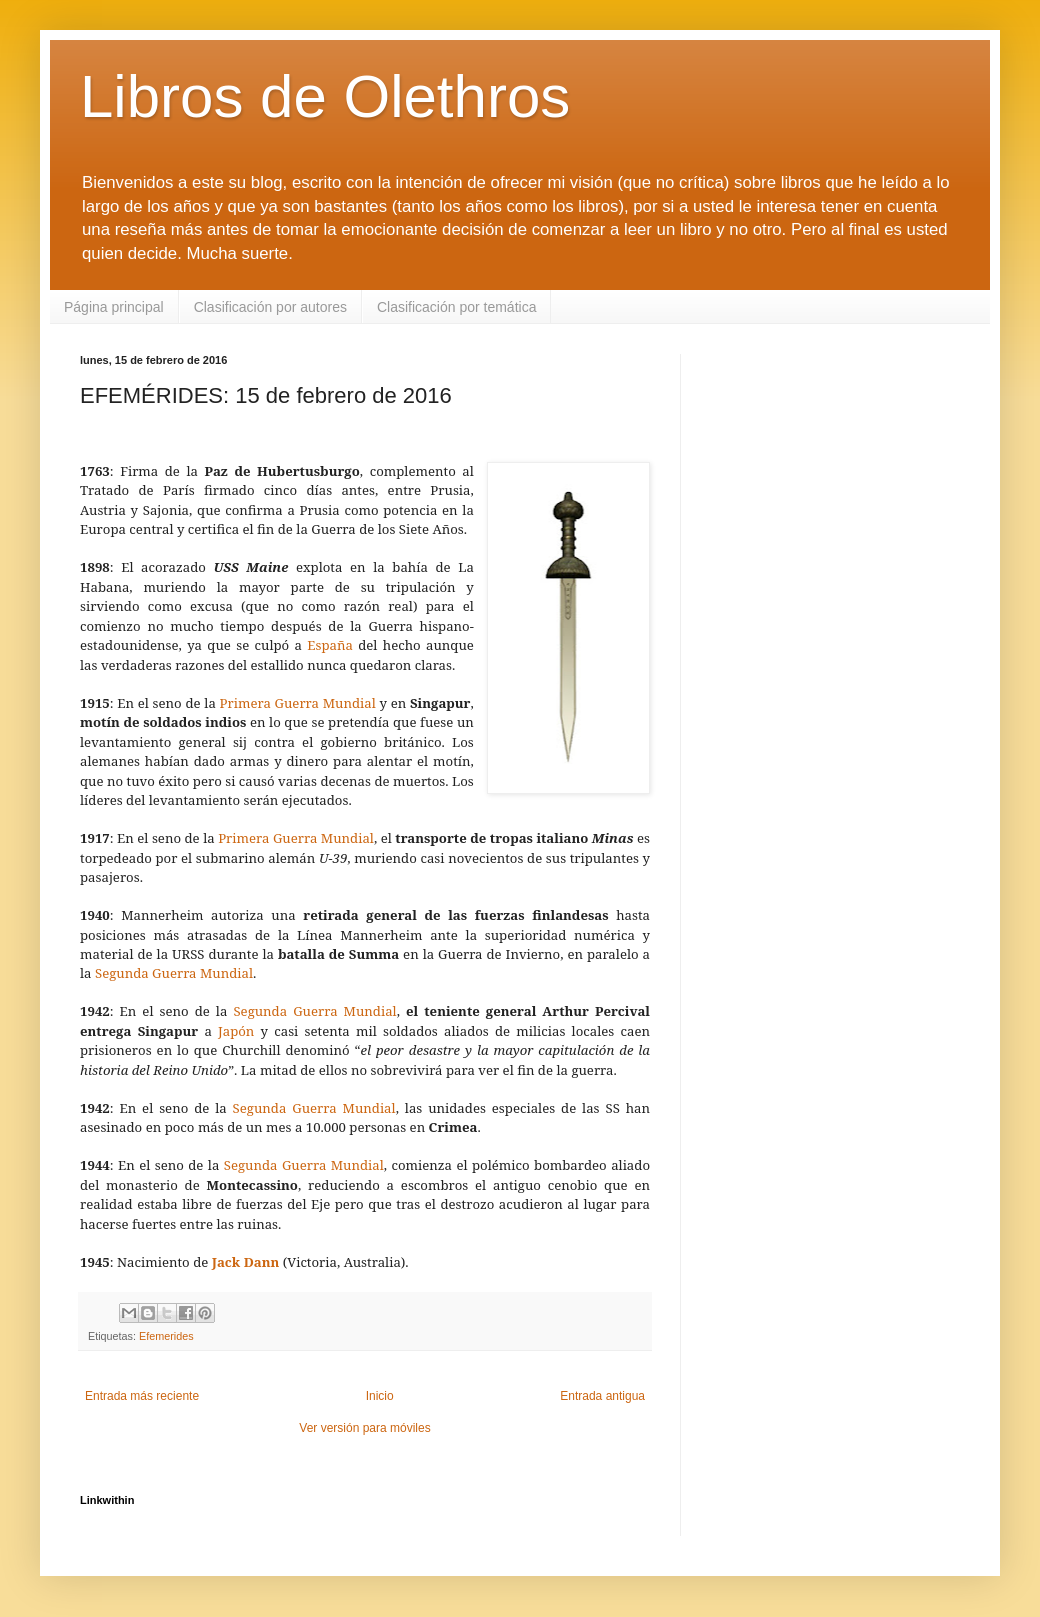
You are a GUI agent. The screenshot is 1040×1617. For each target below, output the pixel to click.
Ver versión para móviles (364, 1428)
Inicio (380, 1396)
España (330, 645)
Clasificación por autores (270, 307)
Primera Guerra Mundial (298, 703)
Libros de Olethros (325, 96)
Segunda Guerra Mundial (174, 973)
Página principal (114, 307)
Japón (236, 1031)
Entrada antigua (602, 1396)
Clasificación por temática (457, 307)
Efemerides (166, 1336)
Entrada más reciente (142, 1396)
